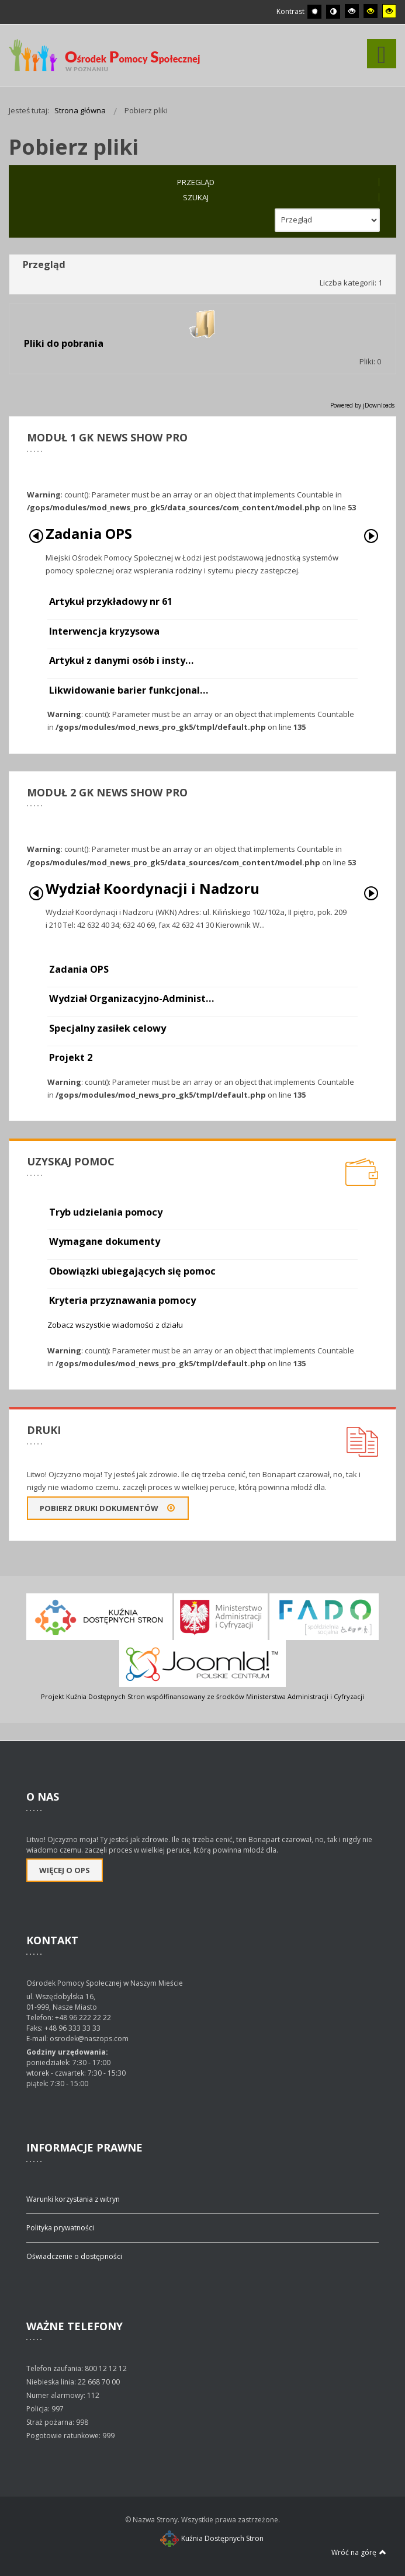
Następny (371, 536)
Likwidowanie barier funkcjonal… (128, 690)
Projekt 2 (70, 1057)
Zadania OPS (89, 533)
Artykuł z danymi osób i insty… (121, 660)
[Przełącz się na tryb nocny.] (333, 12)
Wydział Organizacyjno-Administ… (131, 998)
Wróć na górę (358, 2552)
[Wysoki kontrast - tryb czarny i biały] (352, 11)
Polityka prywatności (60, 2228)
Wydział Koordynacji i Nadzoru (152, 888)
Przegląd (195, 182)
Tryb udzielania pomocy (105, 1212)
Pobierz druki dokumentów (108, 1508)
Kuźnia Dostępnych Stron (212, 2538)
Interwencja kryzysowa (104, 631)
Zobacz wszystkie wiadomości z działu (115, 1325)
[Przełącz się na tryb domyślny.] (314, 12)
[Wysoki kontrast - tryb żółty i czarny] (389, 11)
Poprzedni (36, 536)
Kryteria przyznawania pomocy (122, 1300)
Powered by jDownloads (362, 405)
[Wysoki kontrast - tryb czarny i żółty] (371, 11)
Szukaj (196, 197)
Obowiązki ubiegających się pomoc (132, 1271)
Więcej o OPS (64, 1870)
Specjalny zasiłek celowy (107, 1028)
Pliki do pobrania (63, 343)
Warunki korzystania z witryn (73, 2199)
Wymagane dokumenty (104, 1241)
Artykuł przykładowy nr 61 (110, 601)
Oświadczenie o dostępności (74, 2256)
